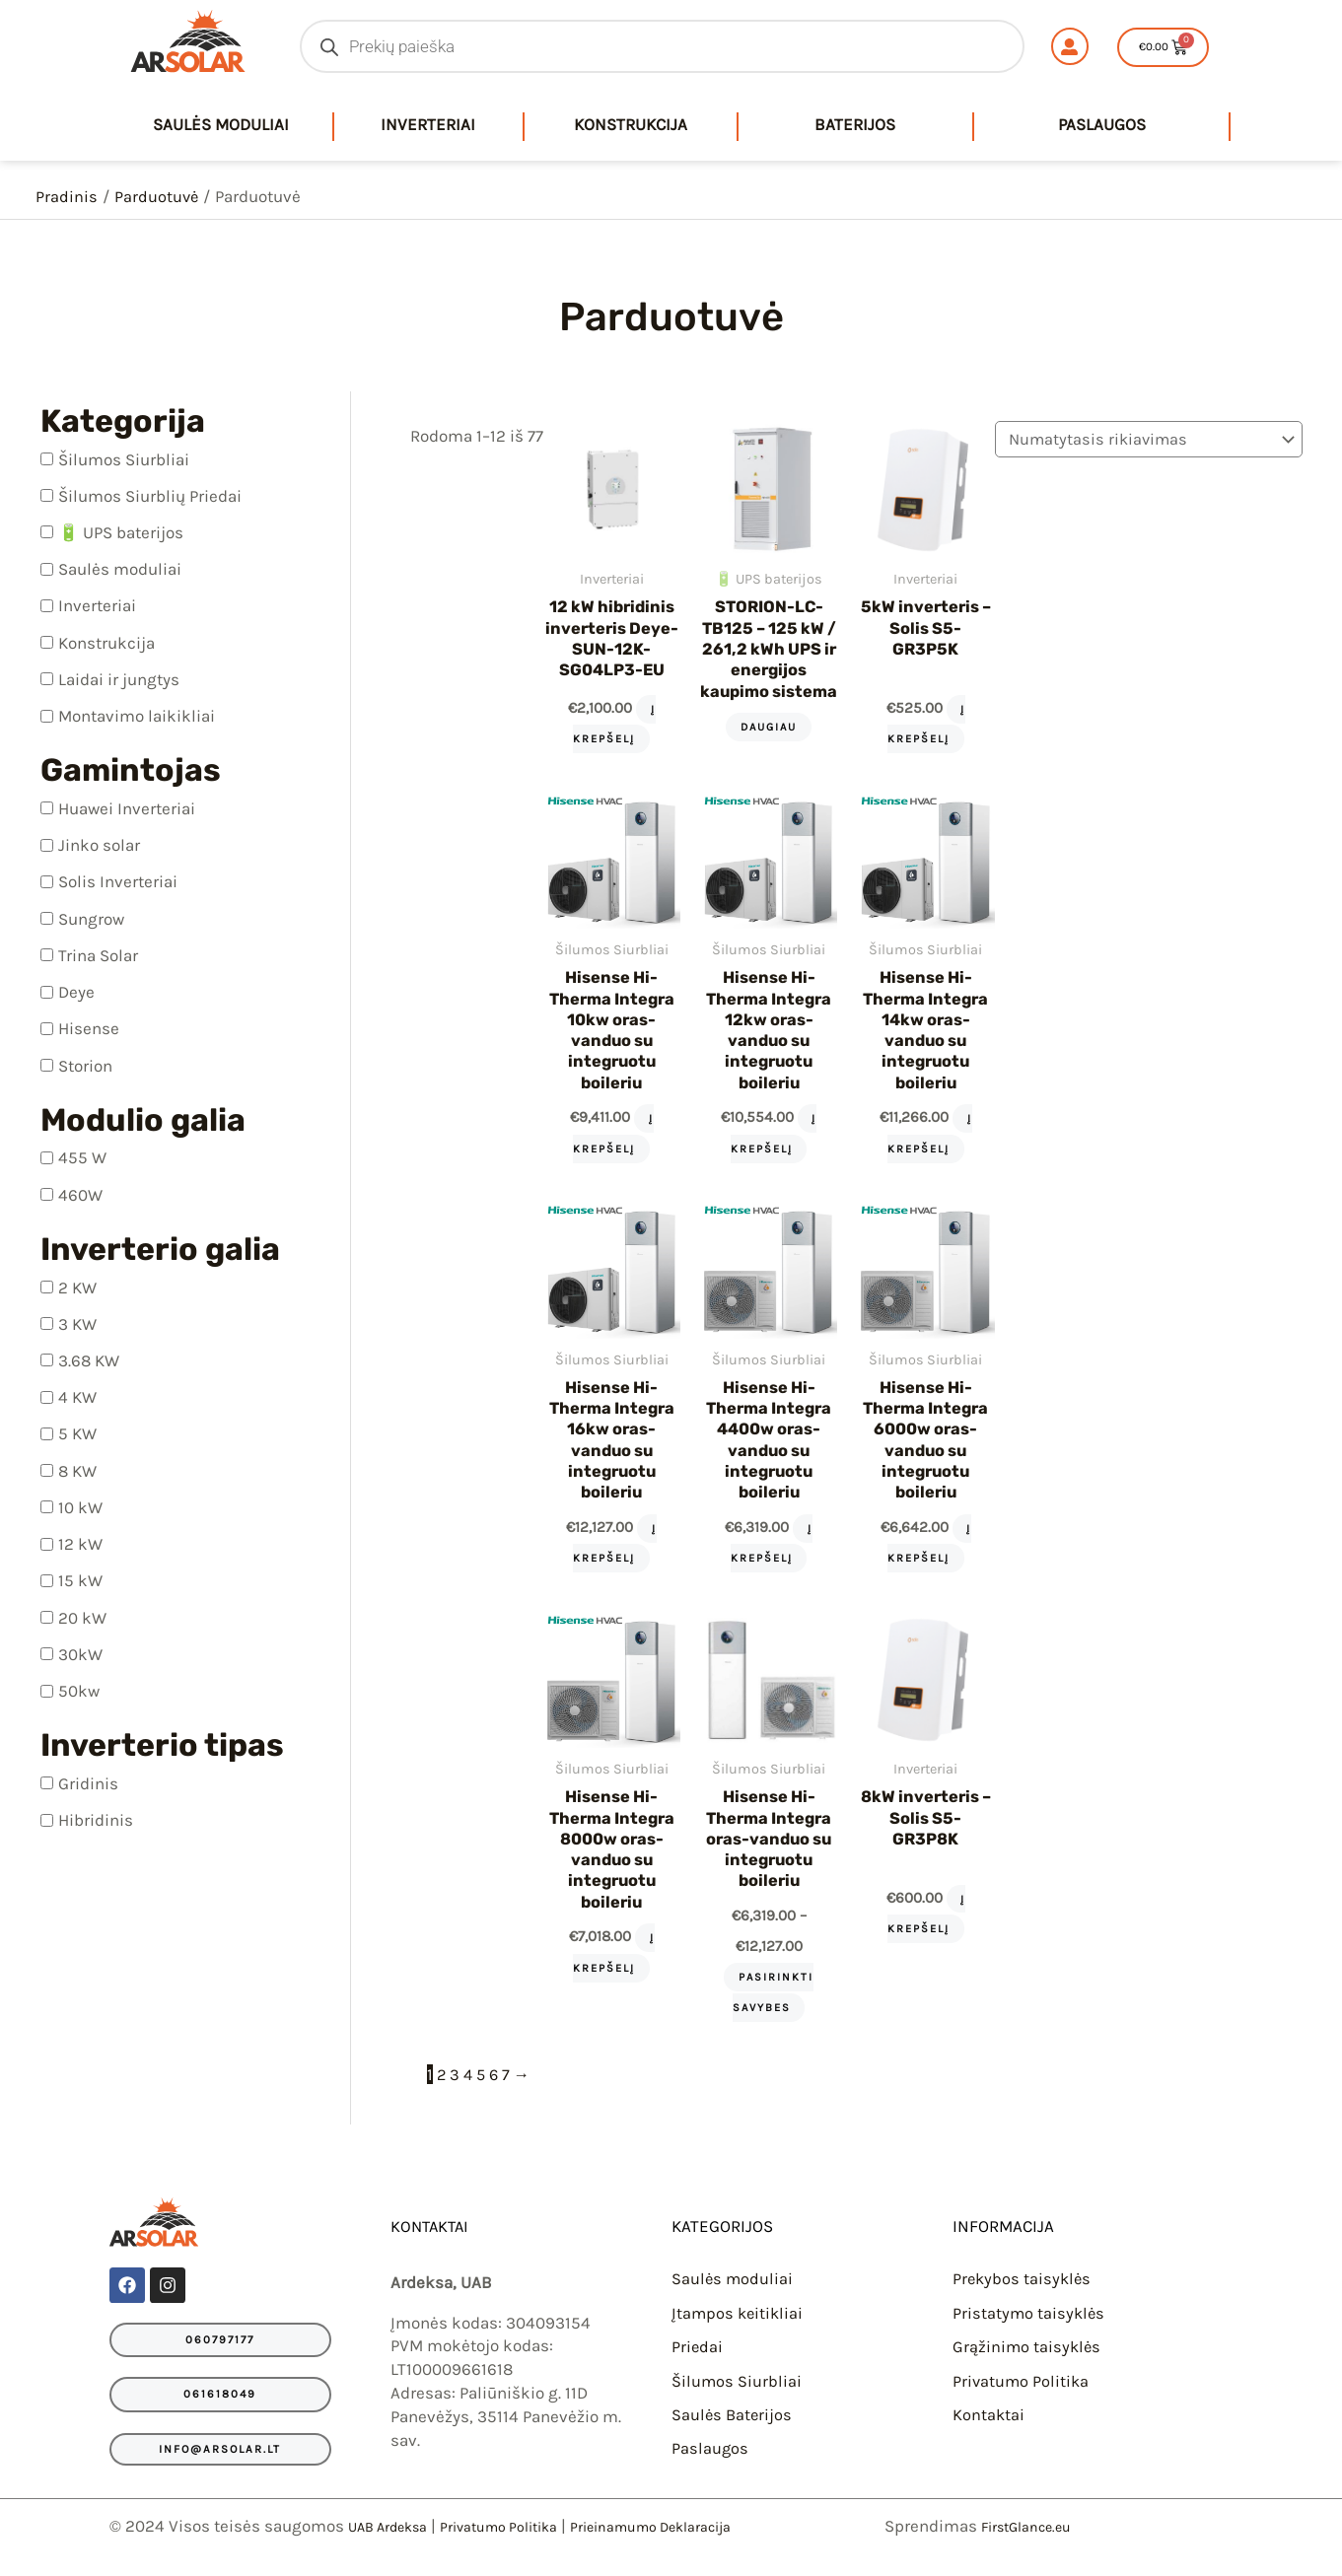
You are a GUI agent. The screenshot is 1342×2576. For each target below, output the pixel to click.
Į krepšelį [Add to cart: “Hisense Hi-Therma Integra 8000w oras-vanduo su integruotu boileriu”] (611, 1974)
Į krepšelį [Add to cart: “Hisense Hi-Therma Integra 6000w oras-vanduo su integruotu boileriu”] (922, 1561)
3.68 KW (88, 1360)
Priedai (697, 2366)
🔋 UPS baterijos (120, 532)
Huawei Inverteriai (126, 808)
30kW (80, 1653)
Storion (85, 1065)
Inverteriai (428, 124)
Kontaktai (989, 2433)
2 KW (77, 1286)
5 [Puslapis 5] (483, 2095)
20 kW (82, 1617)
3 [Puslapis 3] (455, 2095)
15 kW (80, 1580)
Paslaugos (1102, 124)
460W (80, 1194)
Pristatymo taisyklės (1030, 2332)
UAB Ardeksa (397, 2543)
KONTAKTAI (431, 2247)
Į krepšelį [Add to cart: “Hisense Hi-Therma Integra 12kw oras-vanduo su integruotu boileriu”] (768, 1148)
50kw (79, 1691)
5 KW (77, 1433)
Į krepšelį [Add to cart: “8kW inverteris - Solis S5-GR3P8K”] (919, 1930)
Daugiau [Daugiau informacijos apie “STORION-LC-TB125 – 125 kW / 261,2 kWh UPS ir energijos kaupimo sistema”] (765, 750)
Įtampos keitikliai (739, 2332)
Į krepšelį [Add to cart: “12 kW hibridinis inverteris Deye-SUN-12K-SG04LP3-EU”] (612, 722)
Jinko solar (99, 845)
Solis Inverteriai (117, 881)
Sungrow (91, 918)
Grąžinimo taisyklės (1028, 2366)
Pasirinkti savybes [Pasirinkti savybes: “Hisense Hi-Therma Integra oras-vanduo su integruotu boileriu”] (768, 2012)
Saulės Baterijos (733, 2433)
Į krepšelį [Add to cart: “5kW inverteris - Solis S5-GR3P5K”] (919, 722)
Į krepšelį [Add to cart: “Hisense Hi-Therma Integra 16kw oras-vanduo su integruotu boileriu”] (612, 1561)
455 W (82, 1157)
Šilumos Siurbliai (123, 458)
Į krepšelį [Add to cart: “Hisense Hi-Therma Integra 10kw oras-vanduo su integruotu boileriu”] (611, 1148)
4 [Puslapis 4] (469, 2095)
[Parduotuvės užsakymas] (1145, 440)
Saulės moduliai (119, 569)
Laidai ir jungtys (118, 678)
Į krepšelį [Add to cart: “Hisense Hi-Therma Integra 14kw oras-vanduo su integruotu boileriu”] (922, 1148)
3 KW (77, 1323)
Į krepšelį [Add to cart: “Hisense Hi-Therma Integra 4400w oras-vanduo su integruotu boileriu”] (767, 1561)
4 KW (77, 1397)
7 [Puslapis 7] (510, 2095)
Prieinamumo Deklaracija (706, 2543)
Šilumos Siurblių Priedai (150, 495)
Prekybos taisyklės (1024, 2299)
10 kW (80, 1506)
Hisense (88, 1028)
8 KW (77, 1470)
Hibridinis (95, 1820)
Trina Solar (98, 954)
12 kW (80, 1544)
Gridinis (88, 1782)
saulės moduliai (221, 124)
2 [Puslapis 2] (442, 2095)
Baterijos (854, 124)
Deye (76, 992)
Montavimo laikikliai (136, 716)
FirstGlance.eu (1035, 2543)
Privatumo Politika (1022, 2399)
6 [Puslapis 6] (497, 2095)
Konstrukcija (630, 124)
